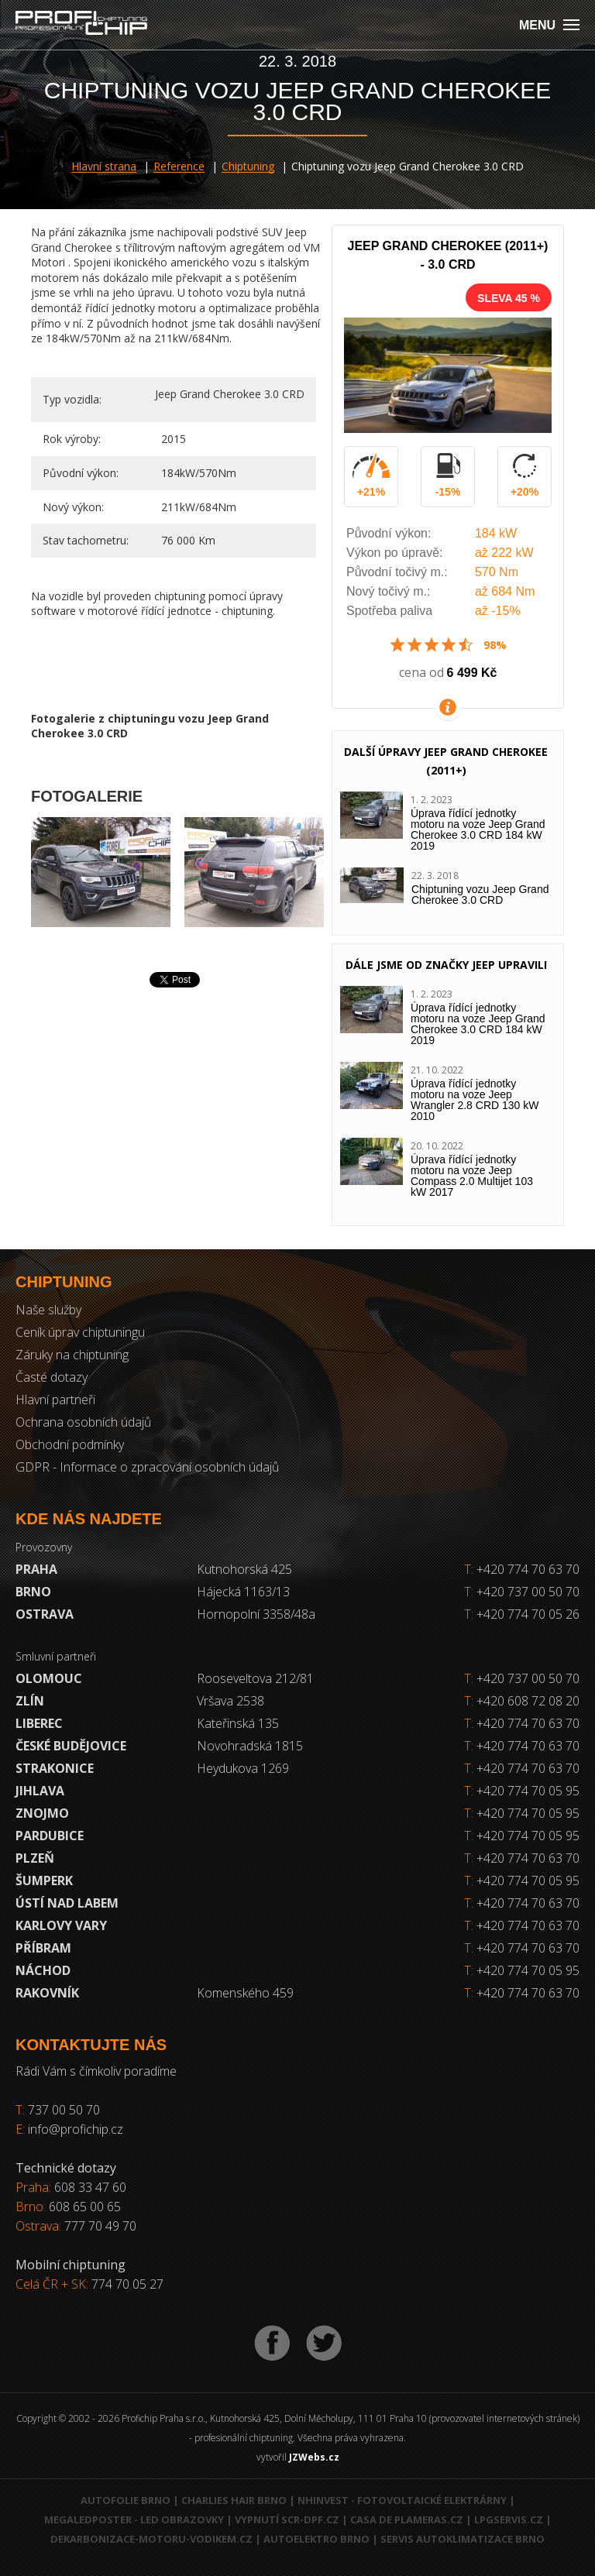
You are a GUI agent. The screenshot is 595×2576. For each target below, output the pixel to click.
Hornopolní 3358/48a (256, 1614)
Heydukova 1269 (243, 1768)
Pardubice (49, 1835)
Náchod (43, 1970)
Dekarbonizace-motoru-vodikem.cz (151, 2539)
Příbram (43, 1947)
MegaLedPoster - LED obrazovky (134, 2519)
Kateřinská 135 (238, 1723)
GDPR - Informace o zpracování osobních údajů (147, 1466)
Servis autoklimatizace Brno (462, 2539)
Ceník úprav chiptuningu (80, 1332)
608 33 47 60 (90, 2187)
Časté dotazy (51, 1377)
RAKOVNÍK (47, 1992)
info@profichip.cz (75, 2129)
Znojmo (42, 1813)
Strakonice (54, 1768)
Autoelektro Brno (316, 2539)
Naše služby (48, 1309)
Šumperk (44, 1880)
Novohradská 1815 (250, 1745)
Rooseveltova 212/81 (255, 1678)
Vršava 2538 (230, 1700)
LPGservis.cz (508, 2519)
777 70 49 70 (100, 2225)
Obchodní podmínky (69, 1444)
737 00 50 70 (64, 2109)
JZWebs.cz (314, 2457)
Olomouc (48, 1678)
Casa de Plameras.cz (406, 2519)
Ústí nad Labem (67, 1902)
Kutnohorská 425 (244, 1569)
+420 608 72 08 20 (528, 1700)
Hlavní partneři (55, 1399)
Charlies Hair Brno (234, 2500)
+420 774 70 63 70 (522, 1569)
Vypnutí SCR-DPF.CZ (287, 2519)
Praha (36, 1569)
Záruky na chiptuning (72, 1354)
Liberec (39, 1723)
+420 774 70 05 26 (522, 1614)
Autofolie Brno (125, 2500)
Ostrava (44, 1614)
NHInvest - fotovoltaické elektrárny (402, 2500)
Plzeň (34, 1858)
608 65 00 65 (85, 2206)
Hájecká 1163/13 (243, 1591)
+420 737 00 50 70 (522, 1591)
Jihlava (39, 1790)
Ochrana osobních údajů (83, 1422)
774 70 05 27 (127, 2284)
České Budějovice (70, 1745)
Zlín (29, 1700)
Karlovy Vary (61, 1925)
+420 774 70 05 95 (528, 1790)
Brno (33, 1591)
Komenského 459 (245, 1992)
